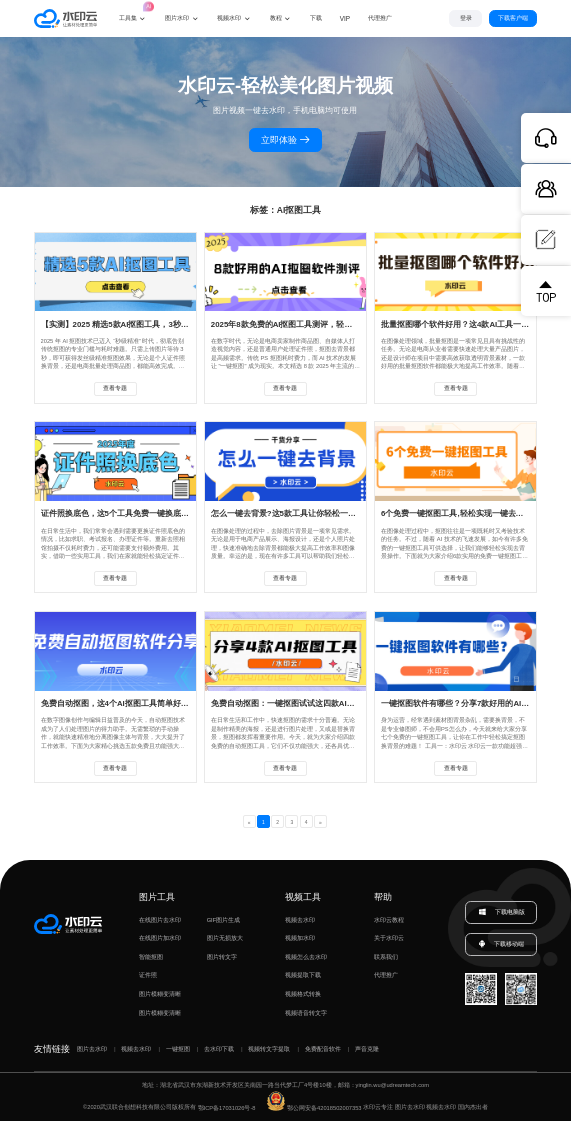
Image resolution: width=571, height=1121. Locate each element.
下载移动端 (500, 944)
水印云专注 (378, 1108)
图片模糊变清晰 (160, 994)
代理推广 (386, 975)
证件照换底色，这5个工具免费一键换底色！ (119, 513)
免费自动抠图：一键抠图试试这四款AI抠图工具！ (299, 703)
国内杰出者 (473, 1108)
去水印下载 (219, 1049)
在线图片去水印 (160, 920)
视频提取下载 (303, 975)
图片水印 (177, 17)
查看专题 (115, 388)
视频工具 (303, 897)
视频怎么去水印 (306, 957)
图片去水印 (92, 1049)
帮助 (383, 897)
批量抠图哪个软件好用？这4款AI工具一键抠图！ (467, 324)
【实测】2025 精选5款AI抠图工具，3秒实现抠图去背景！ (143, 324)
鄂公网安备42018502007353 (314, 1108)
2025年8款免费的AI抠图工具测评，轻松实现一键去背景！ (314, 324)
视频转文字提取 (269, 1049)
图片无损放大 (225, 938)
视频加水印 (300, 938)
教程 (276, 17)
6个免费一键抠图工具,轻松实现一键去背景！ (460, 513)
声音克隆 (367, 1049)
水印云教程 (389, 920)
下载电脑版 (501, 912)
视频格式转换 (303, 994)
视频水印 (229, 17)
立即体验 (285, 140)
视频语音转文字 (306, 1013)
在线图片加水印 (160, 938)
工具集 (133, 11)
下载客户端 (513, 18)
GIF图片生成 (224, 920)
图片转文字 (222, 957)
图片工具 (157, 897)
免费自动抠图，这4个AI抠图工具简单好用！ (119, 703)
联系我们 (386, 957)
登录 (466, 18)
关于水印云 (389, 938)
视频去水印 (300, 920)
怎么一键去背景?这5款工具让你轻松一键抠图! (293, 513)
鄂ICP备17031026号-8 (227, 1108)
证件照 (148, 975)
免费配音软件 (323, 1049)
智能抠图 (151, 957)
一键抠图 (178, 1049)
